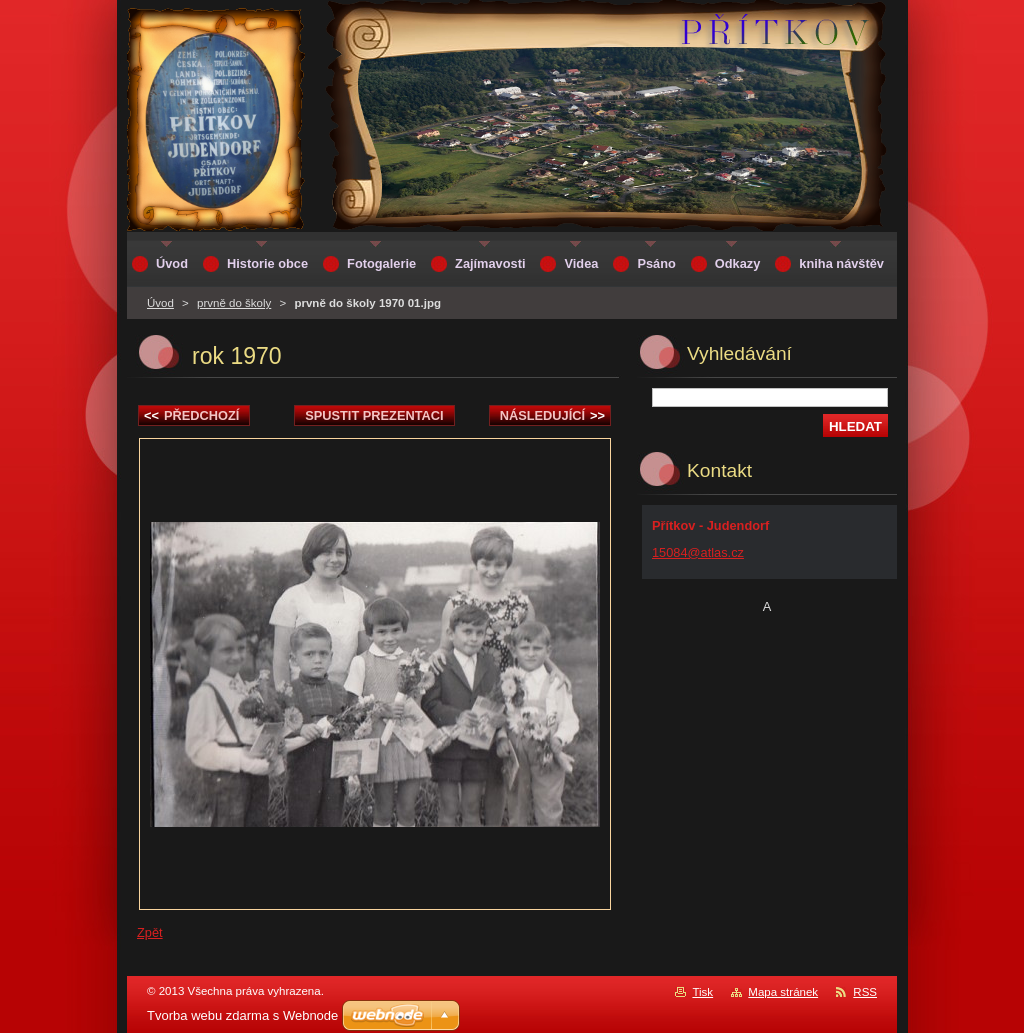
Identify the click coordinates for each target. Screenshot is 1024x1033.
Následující (552, 415)
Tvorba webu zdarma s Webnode (242, 1015)
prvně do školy (234, 303)
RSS (865, 992)
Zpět (150, 932)
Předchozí (191, 415)
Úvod (160, 303)
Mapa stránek (783, 992)
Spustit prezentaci (374, 415)
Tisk (702, 992)
